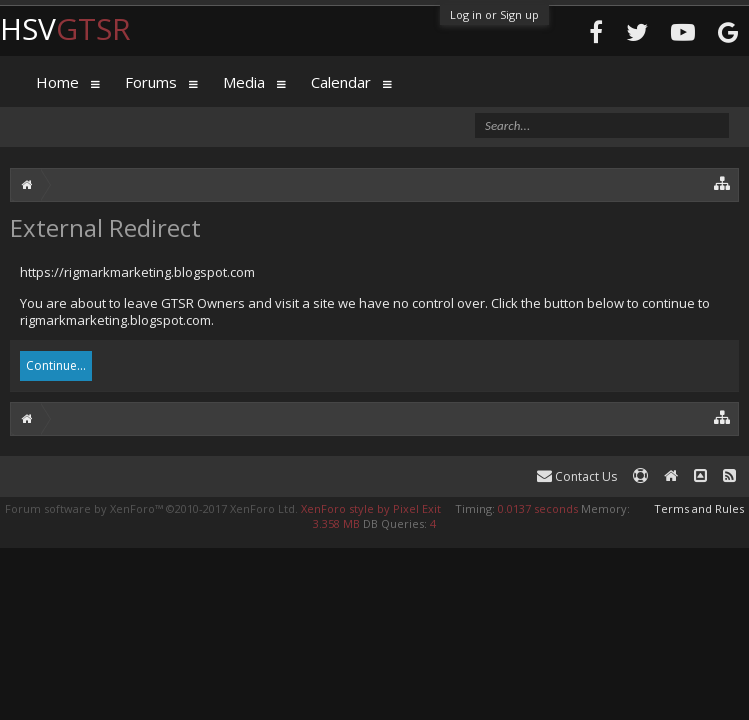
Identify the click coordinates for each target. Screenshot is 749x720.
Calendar (341, 82)
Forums (151, 82)
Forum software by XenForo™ (151, 508)
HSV (65, 28)
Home (57, 82)
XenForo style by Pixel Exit (371, 508)
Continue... (56, 365)
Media (244, 82)
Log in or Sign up (494, 14)
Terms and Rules (699, 508)
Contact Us (577, 476)
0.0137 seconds (538, 508)
